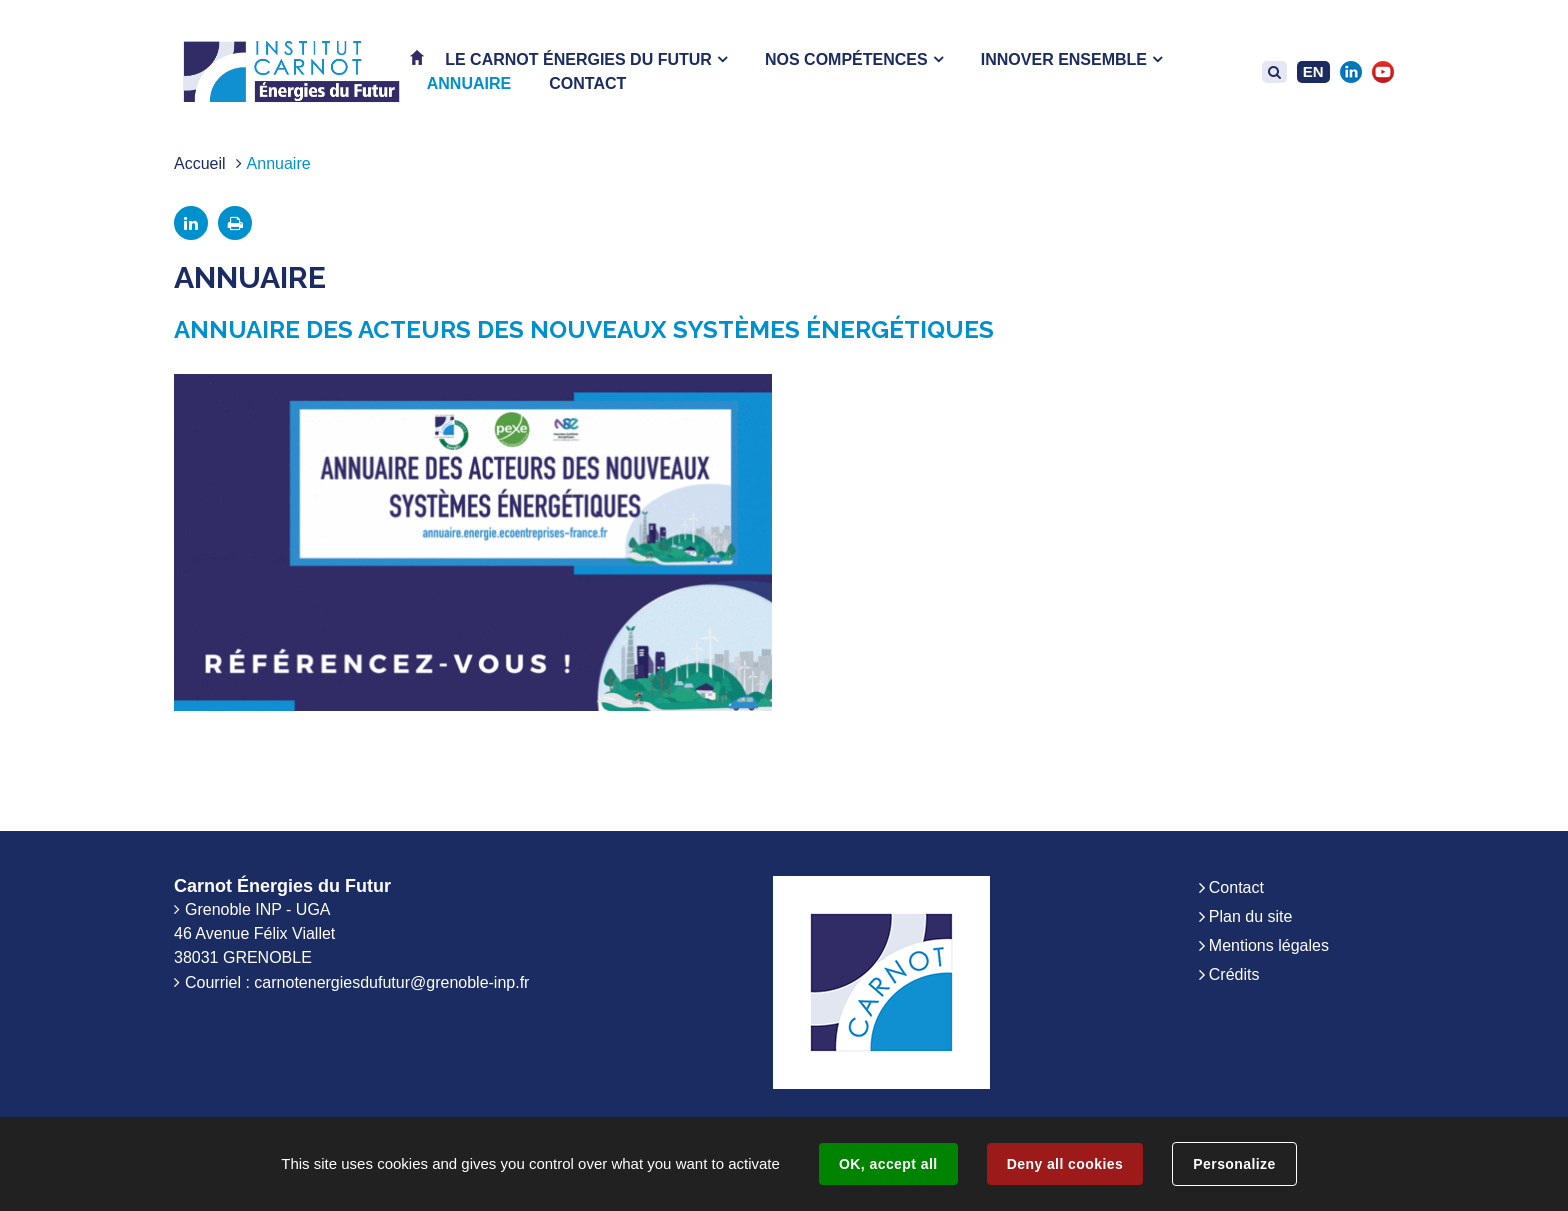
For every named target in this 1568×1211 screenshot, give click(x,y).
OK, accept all (888, 1164)
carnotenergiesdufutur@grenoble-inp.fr (391, 982)
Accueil (200, 163)
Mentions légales (1269, 945)
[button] (586, 59)
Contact (1236, 887)
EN (1313, 71)
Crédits (1234, 974)
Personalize (1234, 1164)
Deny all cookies (1065, 1164)
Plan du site (1251, 916)
